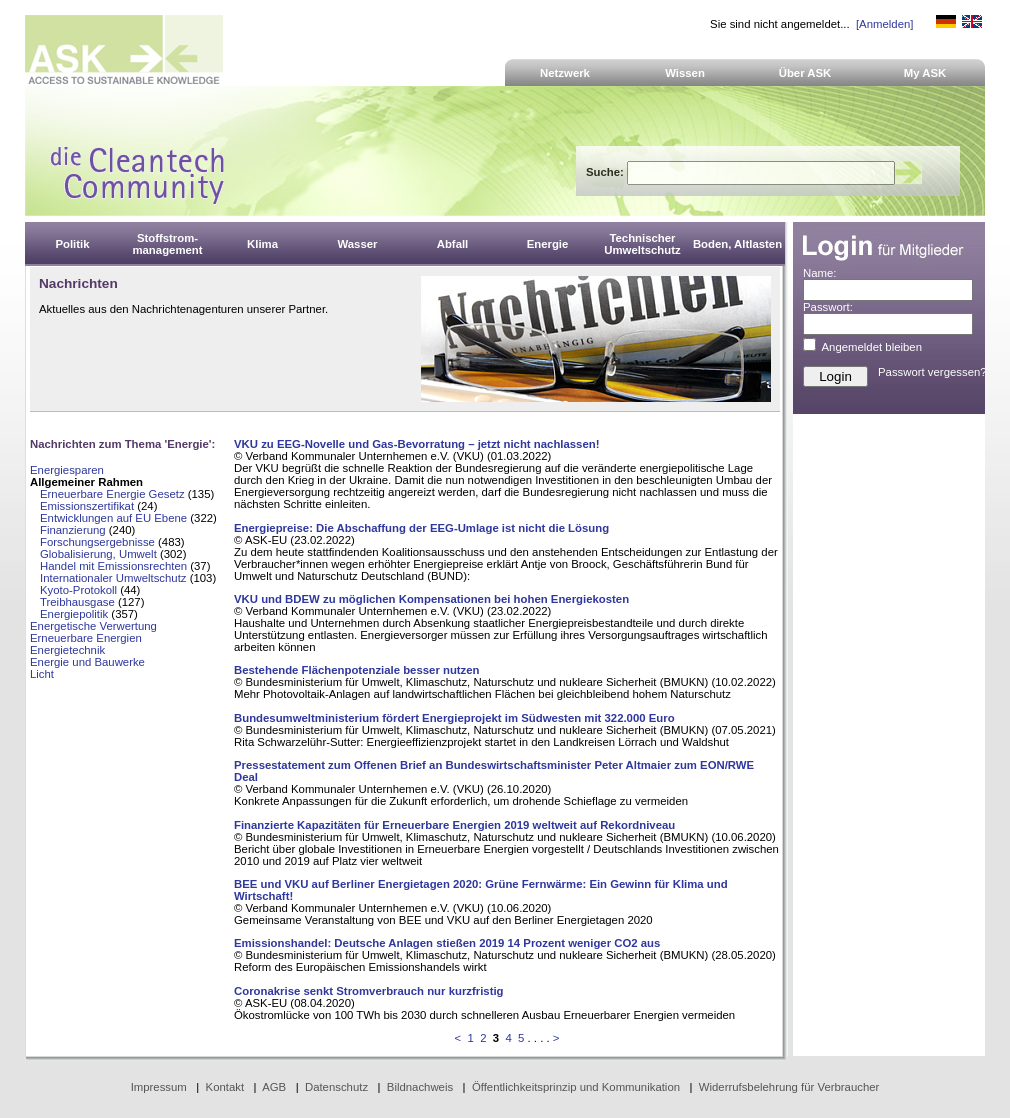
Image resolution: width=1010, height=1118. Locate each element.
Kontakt (225, 1087)
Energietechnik (67, 650)
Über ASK (805, 73)
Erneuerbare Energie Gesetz (112, 494)
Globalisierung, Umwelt (98, 554)
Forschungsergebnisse (97, 542)
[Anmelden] (884, 24)
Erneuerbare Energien (86, 638)
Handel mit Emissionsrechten (113, 566)
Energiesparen (67, 470)
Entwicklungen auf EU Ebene (113, 518)
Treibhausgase (77, 602)
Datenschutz (336, 1087)
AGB (274, 1087)
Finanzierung (73, 530)
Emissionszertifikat (87, 506)
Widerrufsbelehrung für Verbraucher (789, 1087)
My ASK (925, 73)
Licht (42, 674)
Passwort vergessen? (932, 372)
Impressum (159, 1087)
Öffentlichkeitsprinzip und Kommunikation (576, 1087)
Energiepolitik (74, 614)
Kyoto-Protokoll (78, 590)
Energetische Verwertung (93, 626)
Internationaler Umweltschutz (113, 578)
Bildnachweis (420, 1087)
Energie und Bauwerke (87, 662)
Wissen (685, 73)
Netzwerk (565, 73)
